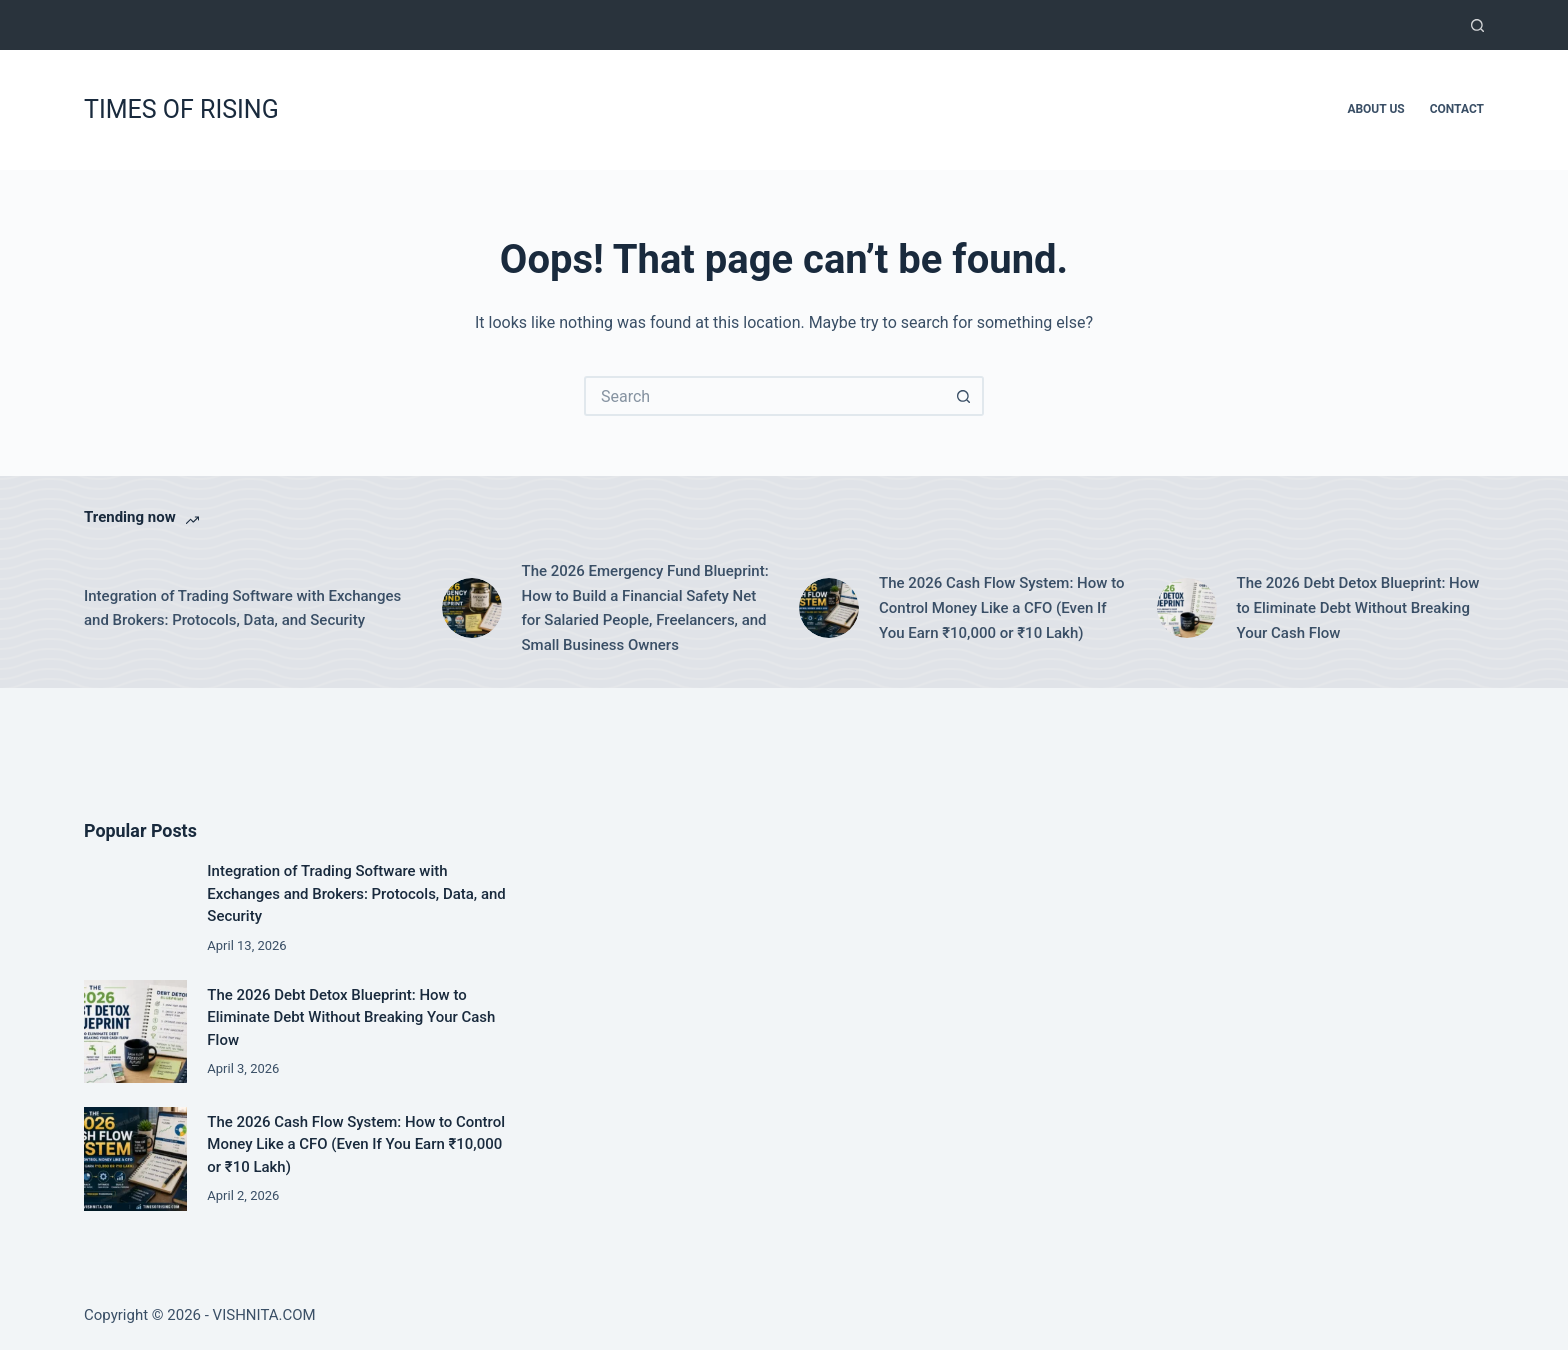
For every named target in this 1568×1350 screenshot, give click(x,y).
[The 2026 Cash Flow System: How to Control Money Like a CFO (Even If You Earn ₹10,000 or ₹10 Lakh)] (829, 608)
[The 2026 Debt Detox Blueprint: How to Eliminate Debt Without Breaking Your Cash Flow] (1187, 608)
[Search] (1477, 25)
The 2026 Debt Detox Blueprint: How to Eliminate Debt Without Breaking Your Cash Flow (1358, 608)
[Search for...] (764, 396)
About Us (1375, 109)
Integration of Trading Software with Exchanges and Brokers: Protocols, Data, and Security (242, 608)
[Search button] (964, 396)
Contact (1457, 109)
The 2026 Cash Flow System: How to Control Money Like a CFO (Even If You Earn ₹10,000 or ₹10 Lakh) (1001, 608)
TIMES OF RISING (181, 109)
